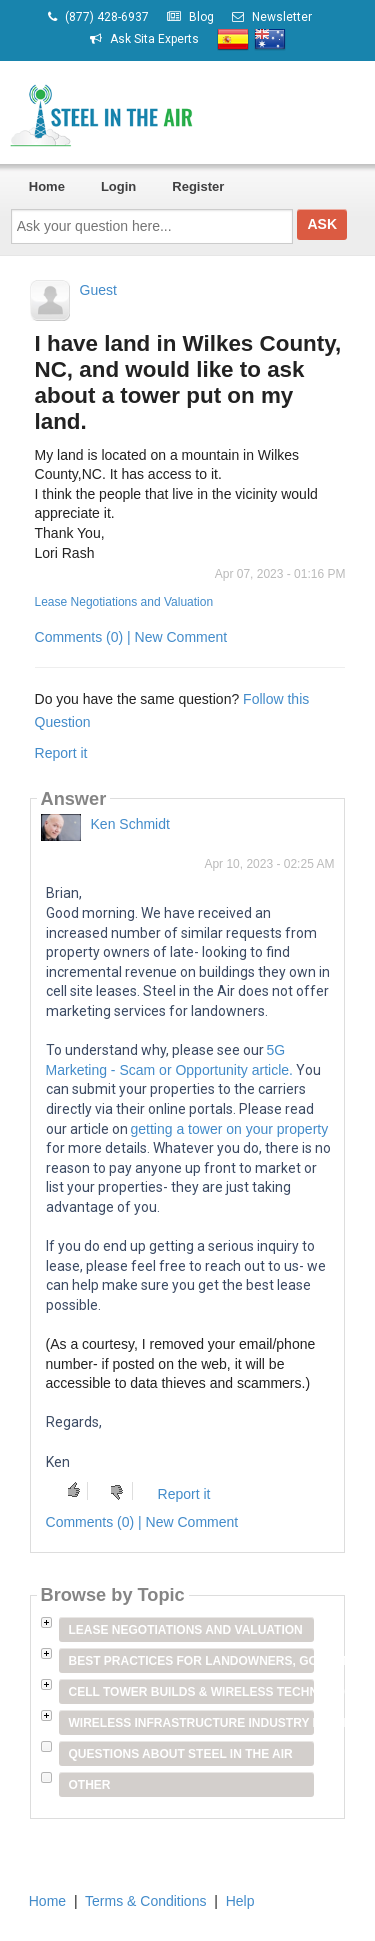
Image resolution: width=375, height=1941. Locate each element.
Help (240, 1901)
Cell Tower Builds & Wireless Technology (192, 1692)
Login (118, 186)
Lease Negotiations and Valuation (124, 602)
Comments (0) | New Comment (131, 637)
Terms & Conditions (145, 1901)
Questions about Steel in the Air (181, 1754)
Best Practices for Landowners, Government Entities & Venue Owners (192, 1661)
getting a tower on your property (230, 1129)
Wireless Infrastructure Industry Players (192, 1723)
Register (198, 186)
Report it (61, 753)
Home (47, 186)
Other (90, 1785)
